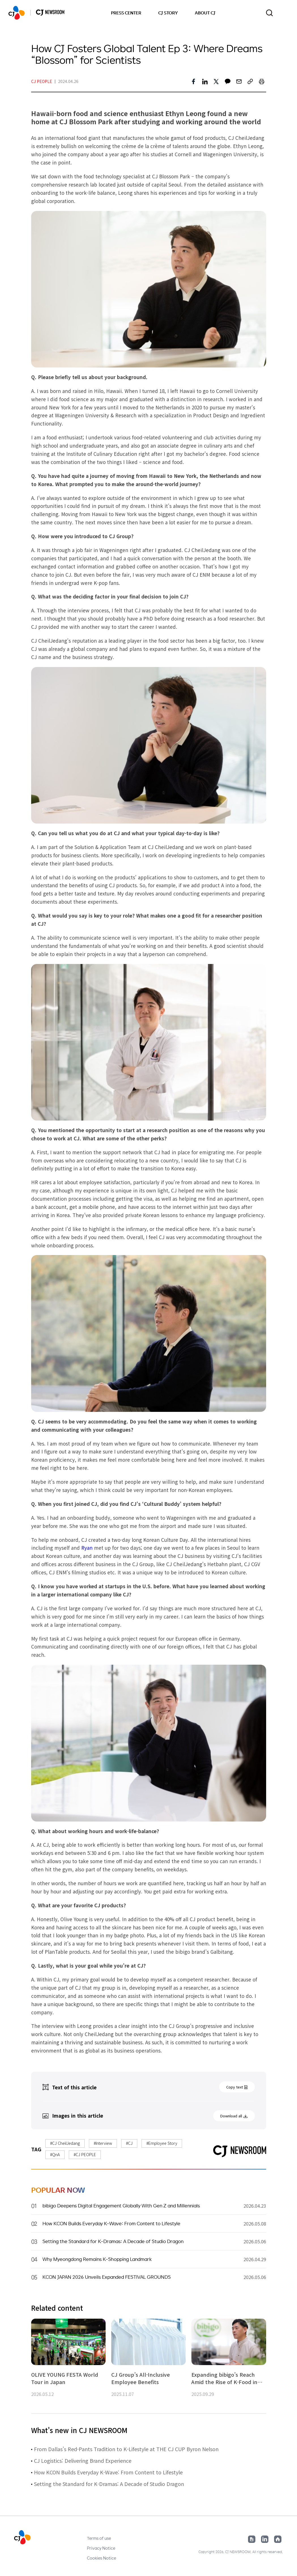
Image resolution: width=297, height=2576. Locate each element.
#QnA (55, 2154)
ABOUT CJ (205, 13)
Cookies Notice (101, 2558)
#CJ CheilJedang (65, 2143)
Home (278, 2539)
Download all (231, 2115)
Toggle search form (269, 12)
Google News (252, 2539)
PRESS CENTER (126, 13)
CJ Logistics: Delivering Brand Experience (82, 2460)
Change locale (285, 12)
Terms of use (99, 2538)
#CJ (129, 2143)
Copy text (234, 2087)
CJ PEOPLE (41, 81)
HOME (16, 13)
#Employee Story (161, 2143)
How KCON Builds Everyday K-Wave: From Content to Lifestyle (108, 2472)
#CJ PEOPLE (85, 2154)
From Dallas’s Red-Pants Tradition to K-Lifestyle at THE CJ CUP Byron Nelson (126, 2449)
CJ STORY (168, 13)
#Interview (103, 2143)
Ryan (87, 1547)
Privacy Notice (101, 2548)
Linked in (265, 2539)
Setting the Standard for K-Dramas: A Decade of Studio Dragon (109, 2483)
